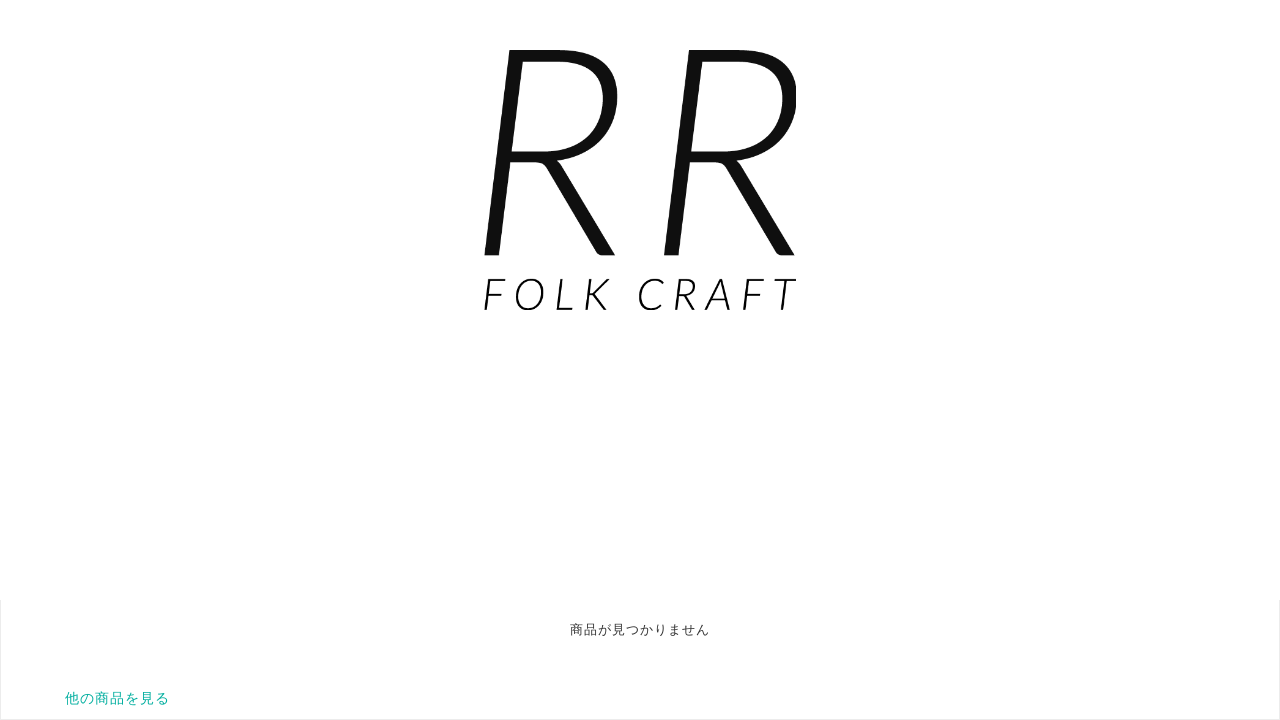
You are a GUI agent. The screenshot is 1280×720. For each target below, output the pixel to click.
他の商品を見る (117, 698)
